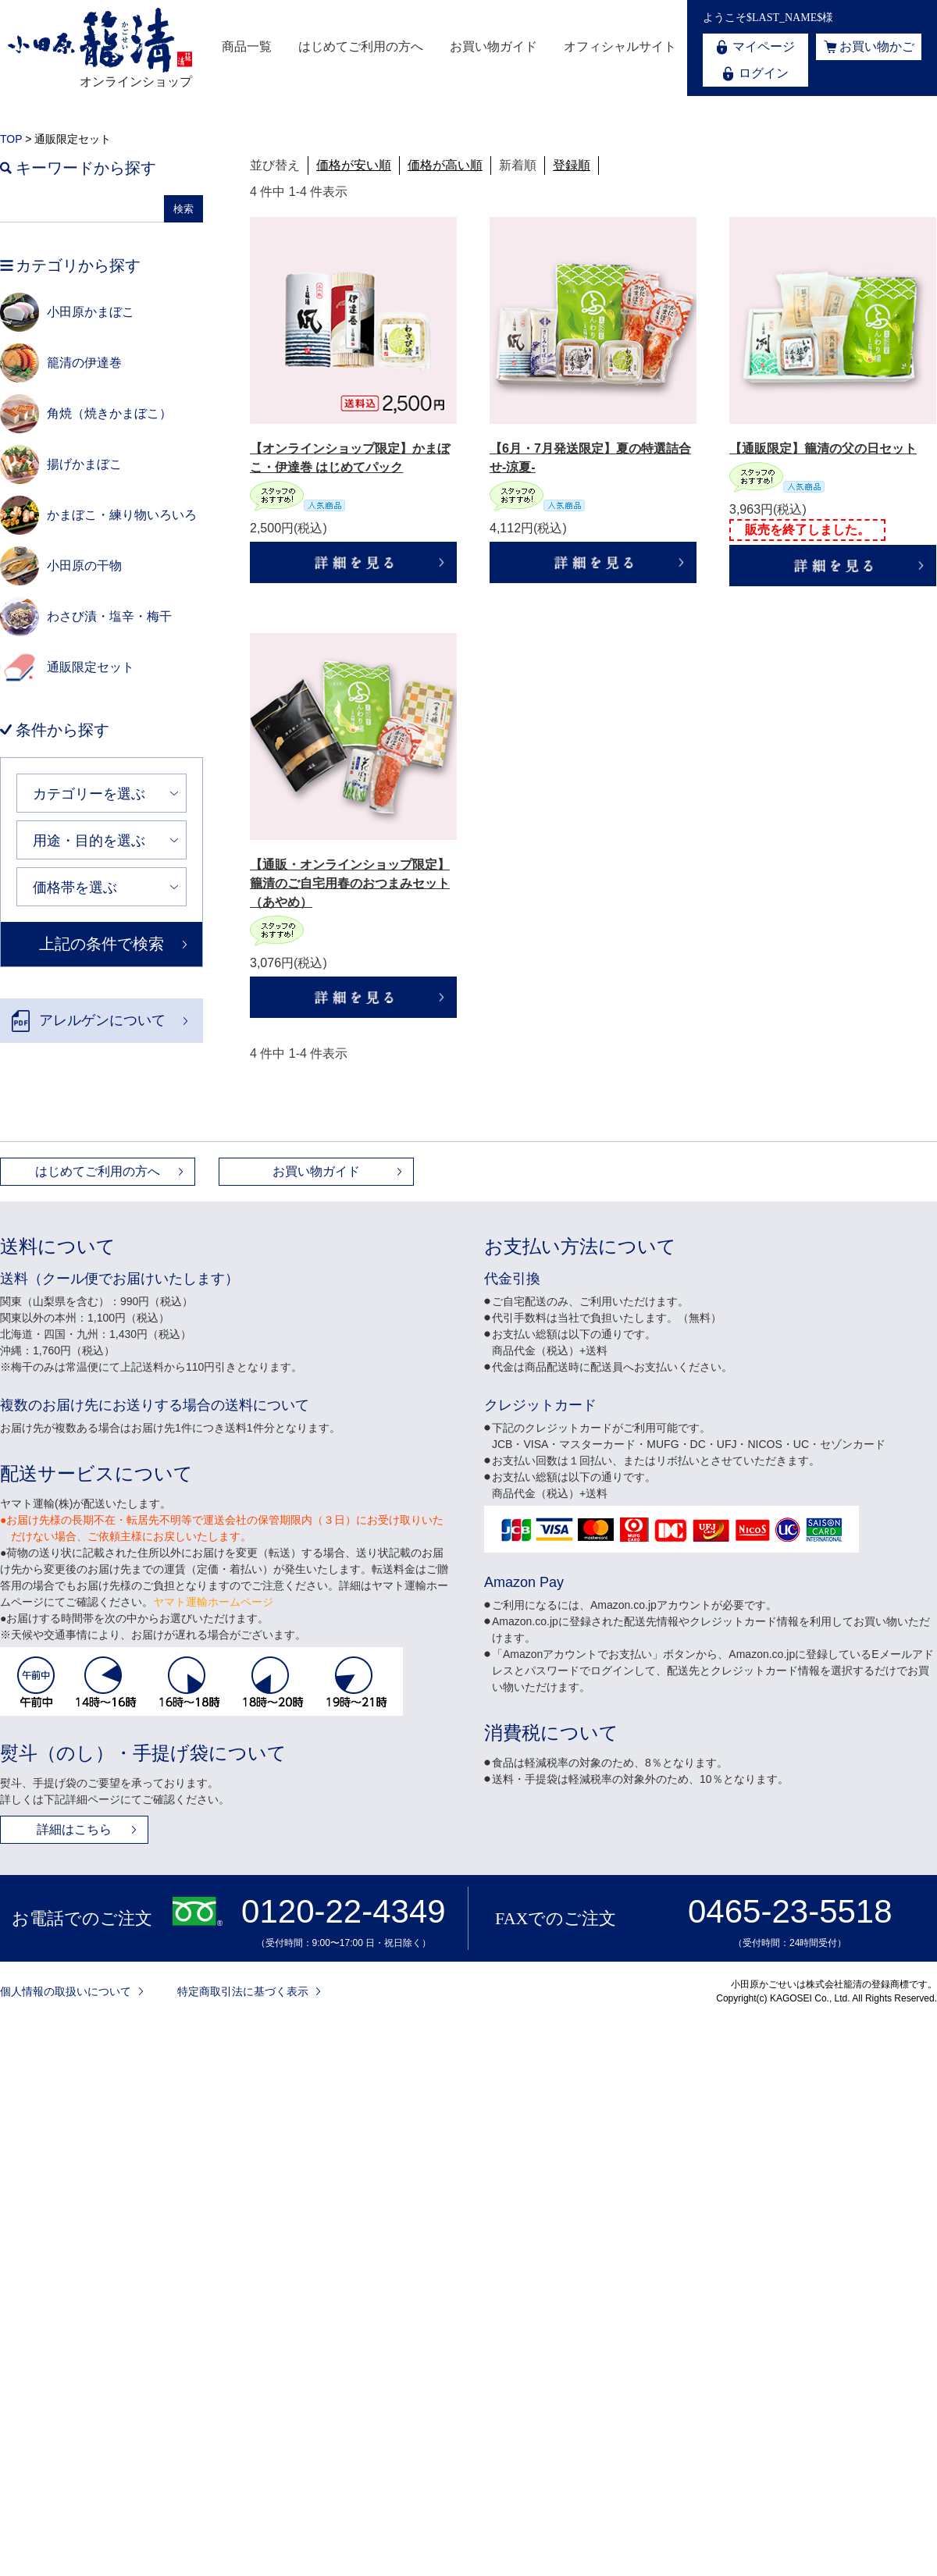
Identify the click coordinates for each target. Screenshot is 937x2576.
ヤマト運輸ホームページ (213, 1602)
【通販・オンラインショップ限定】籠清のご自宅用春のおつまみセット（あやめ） (350, 883)
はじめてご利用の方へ (360, 46)
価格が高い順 (445, 165)
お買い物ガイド (493, 46)
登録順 (571, 165)
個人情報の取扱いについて (65, 1991)
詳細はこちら (74, 1829)
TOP (11, 139)
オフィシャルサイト (620, 46)
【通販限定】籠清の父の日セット (823, 448)
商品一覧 (247, 46)
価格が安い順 (353, 165)
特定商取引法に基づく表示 (242, 1991)
